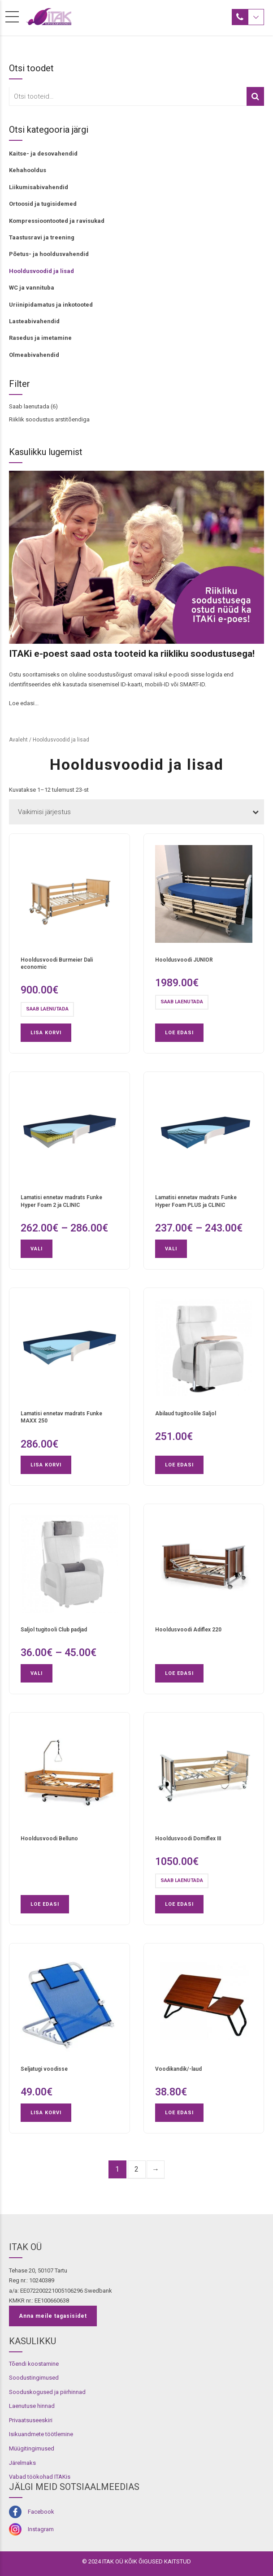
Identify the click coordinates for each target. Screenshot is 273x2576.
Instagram (41, 2529)
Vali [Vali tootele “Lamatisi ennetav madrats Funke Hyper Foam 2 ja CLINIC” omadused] (36, 1249)
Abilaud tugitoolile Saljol (185, 1413)
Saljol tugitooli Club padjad (54, 1629)
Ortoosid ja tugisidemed (43, 203)
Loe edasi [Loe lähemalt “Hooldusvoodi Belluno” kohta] (44, 1904)
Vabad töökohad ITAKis (39, 2476)
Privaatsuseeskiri (30, 2420)
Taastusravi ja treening (41, 237)
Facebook (41, 2511)
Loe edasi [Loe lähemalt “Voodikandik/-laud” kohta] (179, 2113)
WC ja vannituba (31, 287)
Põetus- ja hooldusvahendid (49, 254)
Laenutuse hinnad (32, 2406)
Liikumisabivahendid (38, 187)
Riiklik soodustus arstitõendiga (49, 419)
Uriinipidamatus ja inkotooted (51, 304)
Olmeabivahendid (34, 354)
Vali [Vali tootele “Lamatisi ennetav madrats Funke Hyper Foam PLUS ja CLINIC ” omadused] (171, 1249)
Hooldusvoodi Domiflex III (188, 1838)
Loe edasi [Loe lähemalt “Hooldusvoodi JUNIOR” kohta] (179, 1033)
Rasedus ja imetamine (40, 337)
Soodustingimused (34, 2377)
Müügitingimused (31, 2448)
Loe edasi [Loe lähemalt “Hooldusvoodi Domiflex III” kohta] (179, 1904)
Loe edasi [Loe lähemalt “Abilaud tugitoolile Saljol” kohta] (179, 1465)
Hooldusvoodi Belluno (49, 1838)
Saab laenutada (29, 406)
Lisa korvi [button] (45, 1033)
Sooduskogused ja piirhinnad (47, 2392)
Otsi (255, 96)
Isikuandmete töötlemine (41, 2434)
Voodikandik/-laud (178, 2069)
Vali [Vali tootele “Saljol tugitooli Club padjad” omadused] (36, 1673)
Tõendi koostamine (34, 2363)
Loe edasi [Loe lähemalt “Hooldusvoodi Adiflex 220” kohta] (179, 1673)
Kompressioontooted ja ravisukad (56, 220)
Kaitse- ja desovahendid (43, 153)
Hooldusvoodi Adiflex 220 (188, 1629)
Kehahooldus (27, 170)
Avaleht (18, 740)
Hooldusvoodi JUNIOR (184, 960)
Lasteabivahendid (34, 321)
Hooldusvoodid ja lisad (41, 271)
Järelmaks (22, 2462)
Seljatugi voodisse (44, 2069)
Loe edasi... (24, 703)
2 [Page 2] (136, 2169)
